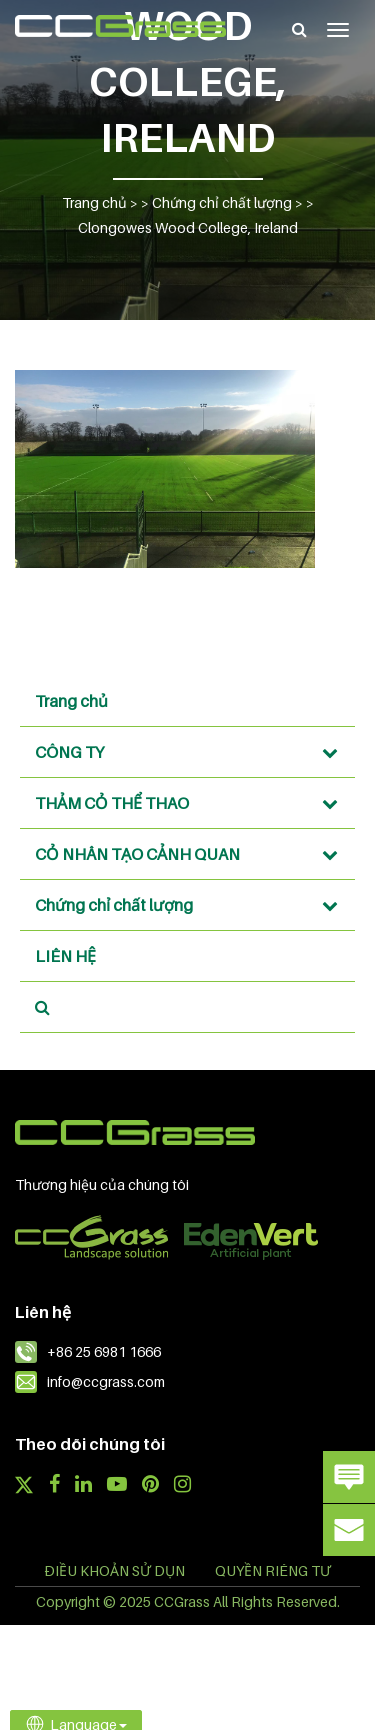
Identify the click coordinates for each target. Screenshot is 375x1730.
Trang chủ (71, 701)
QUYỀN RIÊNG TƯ (273, 1570)
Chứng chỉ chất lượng (192, 905)
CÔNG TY (192, 752)
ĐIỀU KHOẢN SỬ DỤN (114, 1570)
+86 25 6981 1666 (104, 1351)
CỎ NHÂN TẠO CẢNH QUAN (192, 854)
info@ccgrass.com (106, 1381)
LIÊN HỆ (65, 956)
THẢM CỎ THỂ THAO (192, 803)
